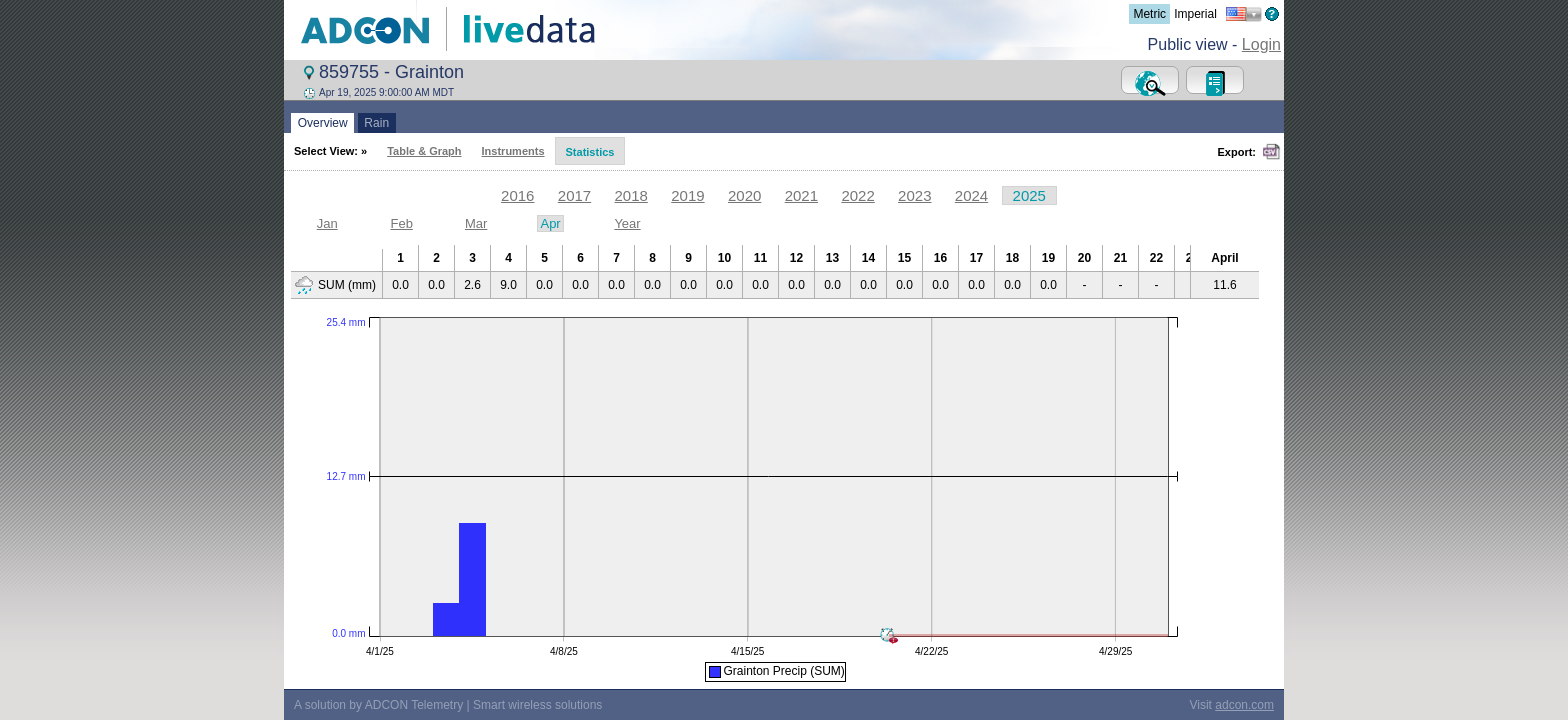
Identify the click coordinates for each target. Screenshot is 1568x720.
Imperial (1195, 14)
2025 (1029, 195)
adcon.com (1244, 701)
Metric (1149, 14)
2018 (631, 195)
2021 (801, 195)
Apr (550, 223)
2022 (857, 195)
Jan (327, 223)
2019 (687, 195)
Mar (476, 223)
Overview (322, 123)
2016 (517, 195)
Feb (401, 223)
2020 (744, 195)
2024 (971, 195)
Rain (377, 123)
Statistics (590, 152)
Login (1261, 44)
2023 (914, 195)
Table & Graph (424, 151)
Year (627, 223)
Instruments (513, 151)
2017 (574, 195)
